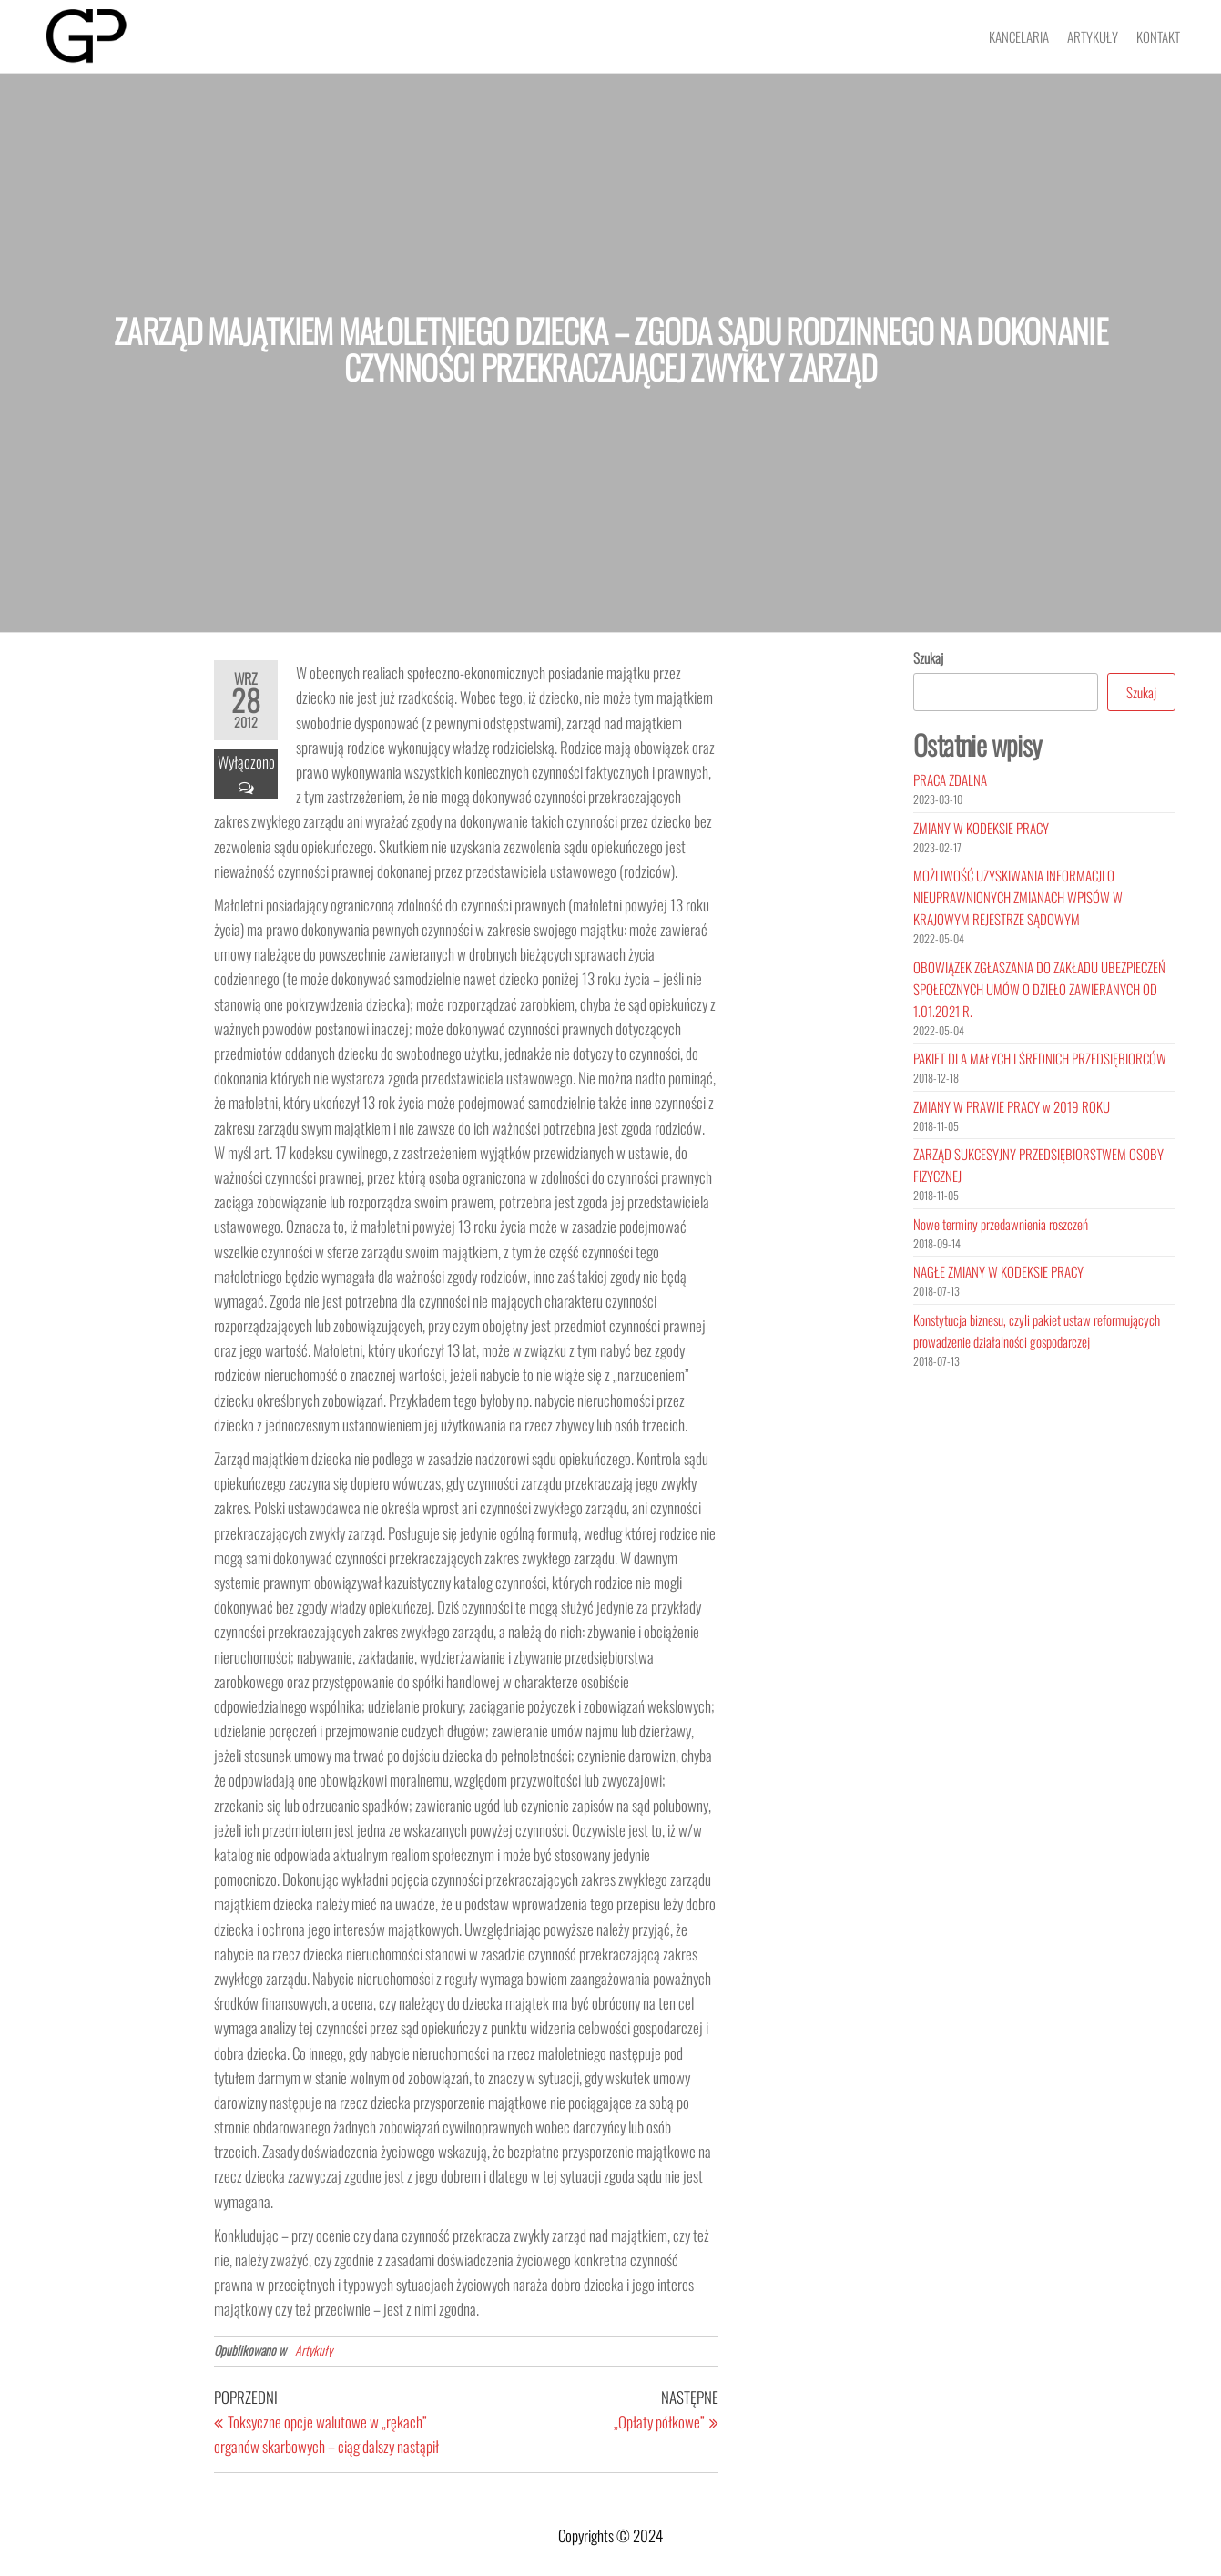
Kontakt (1158, 36)
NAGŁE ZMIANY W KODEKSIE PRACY (998, 1271)
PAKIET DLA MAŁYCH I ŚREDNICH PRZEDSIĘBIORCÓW (1039, 1058)
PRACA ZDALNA (950, 779)
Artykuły (1092, 36)
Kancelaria (1019, 36)
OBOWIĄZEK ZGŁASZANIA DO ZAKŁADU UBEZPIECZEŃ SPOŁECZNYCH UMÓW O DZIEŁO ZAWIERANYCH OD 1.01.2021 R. (1039, 989)
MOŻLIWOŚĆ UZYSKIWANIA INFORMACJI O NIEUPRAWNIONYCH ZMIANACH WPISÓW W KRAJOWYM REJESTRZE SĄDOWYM (1018, 897)
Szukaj (928, 657)
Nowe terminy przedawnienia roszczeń (1000, 1224)
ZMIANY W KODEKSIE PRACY (981, 828)
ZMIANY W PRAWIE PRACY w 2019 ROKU (1011, 1106)
